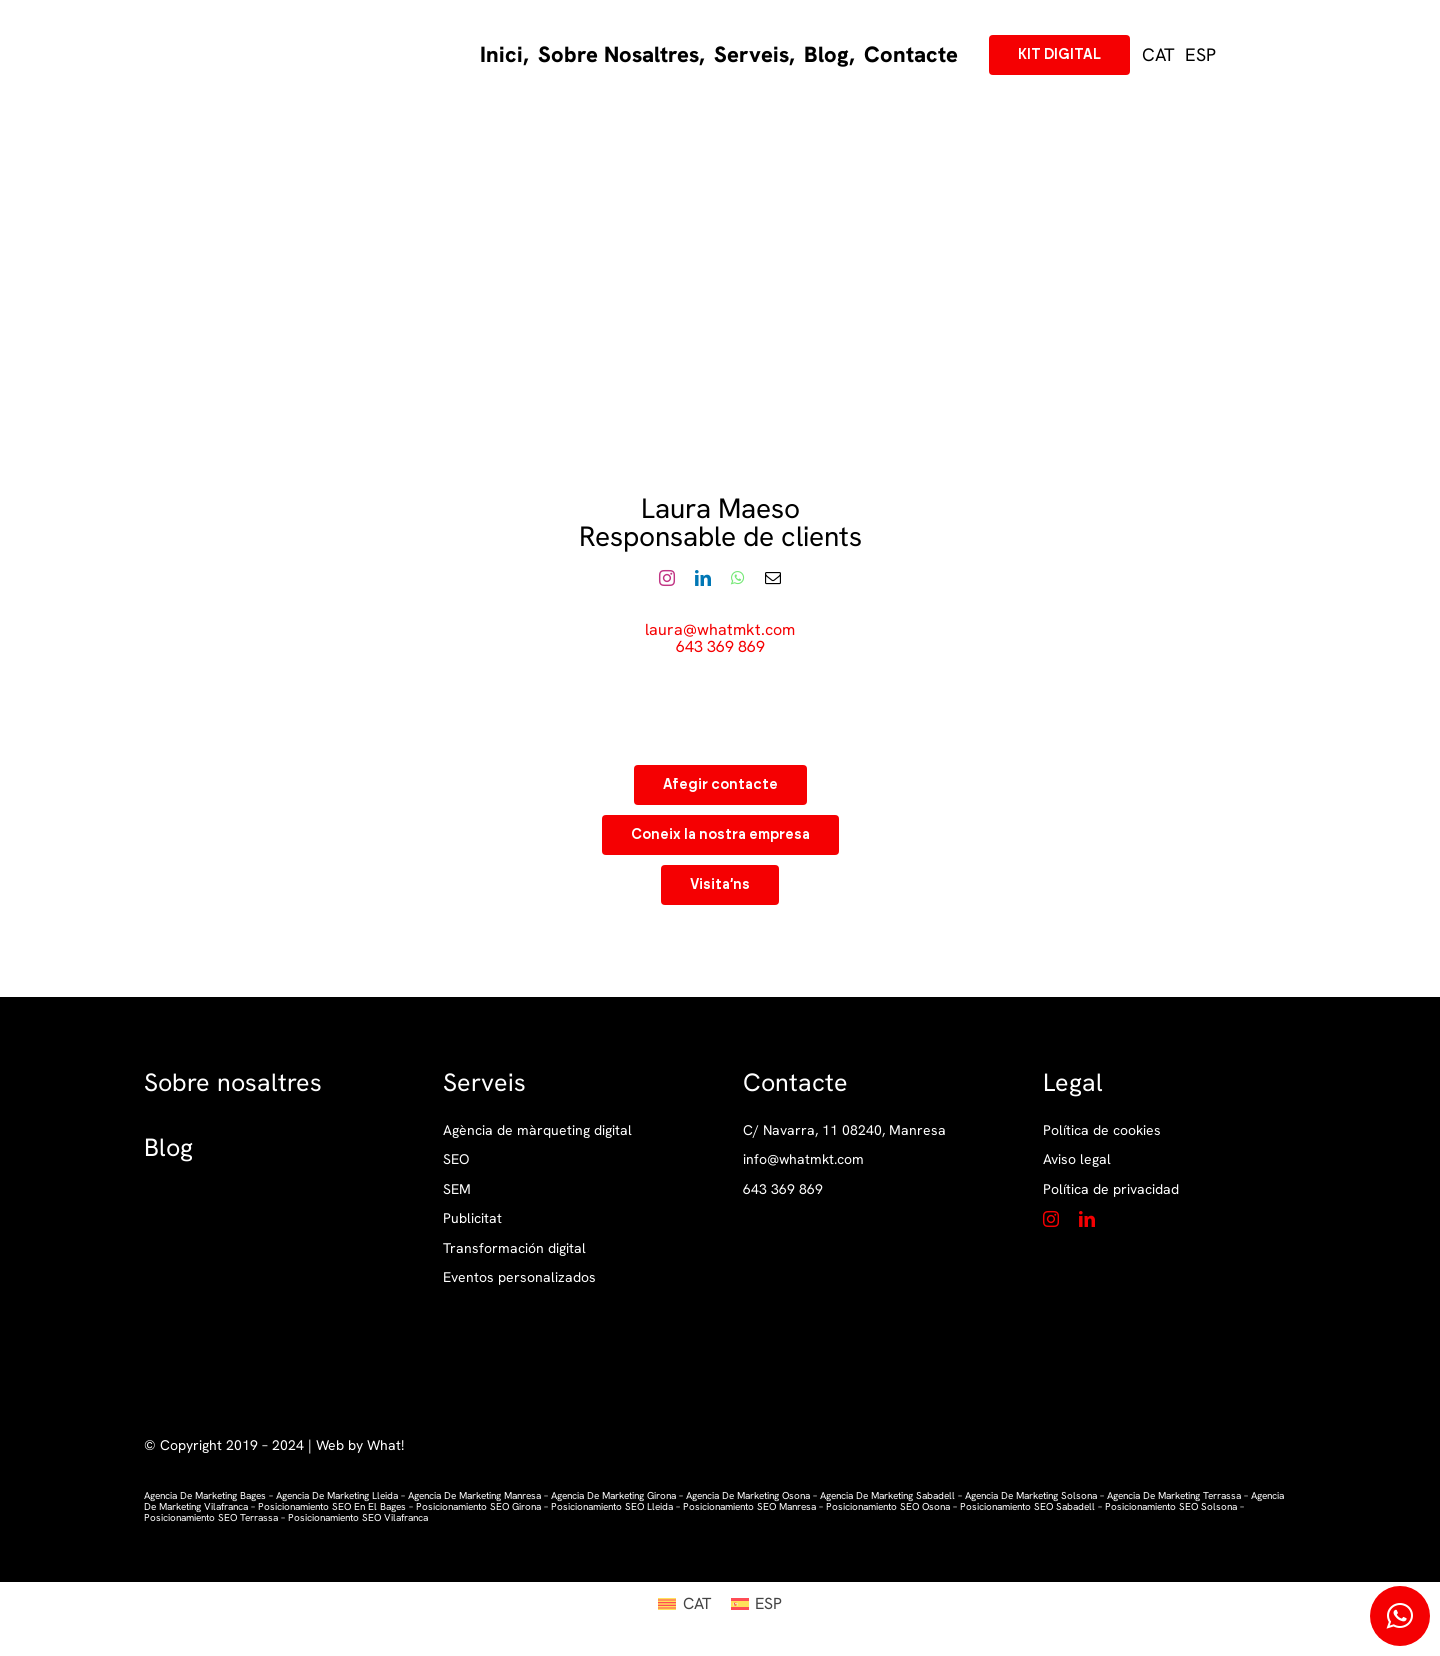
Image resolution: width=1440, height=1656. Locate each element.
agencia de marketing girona (613, 1495)
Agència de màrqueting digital (537, 1130)
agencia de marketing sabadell (887, 1495)
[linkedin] (1087, 1219)
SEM (457, 1189)
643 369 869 (720, 646)
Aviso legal (1077, 1159)
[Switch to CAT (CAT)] (684, 1604)
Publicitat (472, 1218)
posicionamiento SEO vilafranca (358, 1517)
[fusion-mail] (773, 578)
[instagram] (1051, 1219)
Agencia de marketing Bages (205, 1495)
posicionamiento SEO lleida (612, 1506)
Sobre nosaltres (233, 1082)
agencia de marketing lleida (335, 1495)
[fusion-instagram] (667, 578)
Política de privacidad (1111, 1189)
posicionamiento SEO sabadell (1027, 1506)
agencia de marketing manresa (474, 1495)
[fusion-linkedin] (703, 578)
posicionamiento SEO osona (888, 1506)
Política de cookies (1102, 1130)
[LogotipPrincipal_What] (230, 29)
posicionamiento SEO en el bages (332, 1506)
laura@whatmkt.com (720, 629)
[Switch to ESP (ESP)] (1200, 55)
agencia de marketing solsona (1031, 1495)
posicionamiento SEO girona (478, 1506)
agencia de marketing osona (748, 1495)
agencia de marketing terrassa (1174, 1495)
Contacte (795, 1082)
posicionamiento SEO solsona (1171, 1506)
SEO (456, 1159)
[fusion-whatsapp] (738, 578)
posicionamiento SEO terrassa (211, 1517)
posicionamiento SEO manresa (749, 1506)
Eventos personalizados (519, 1277)
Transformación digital (514, 1248)
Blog (168, 1147)
